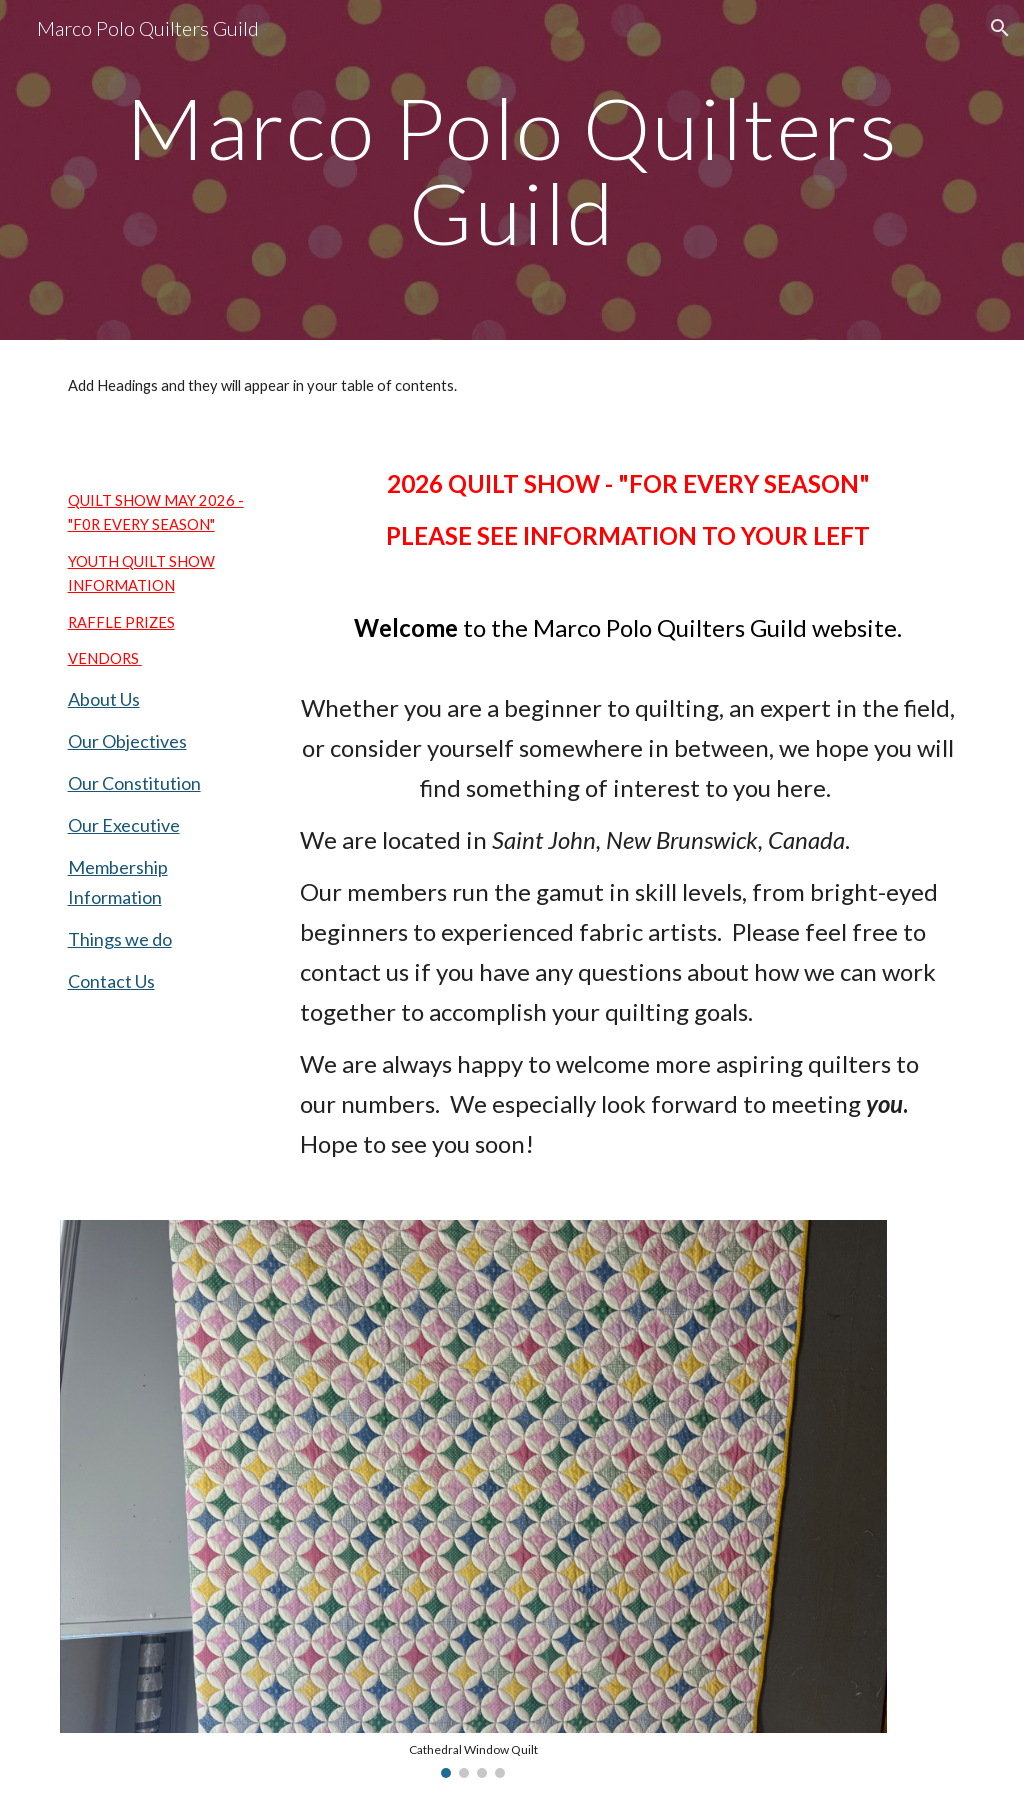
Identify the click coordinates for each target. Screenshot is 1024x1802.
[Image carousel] (473, 1498)
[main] (512, 170)
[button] (1000, 28)
